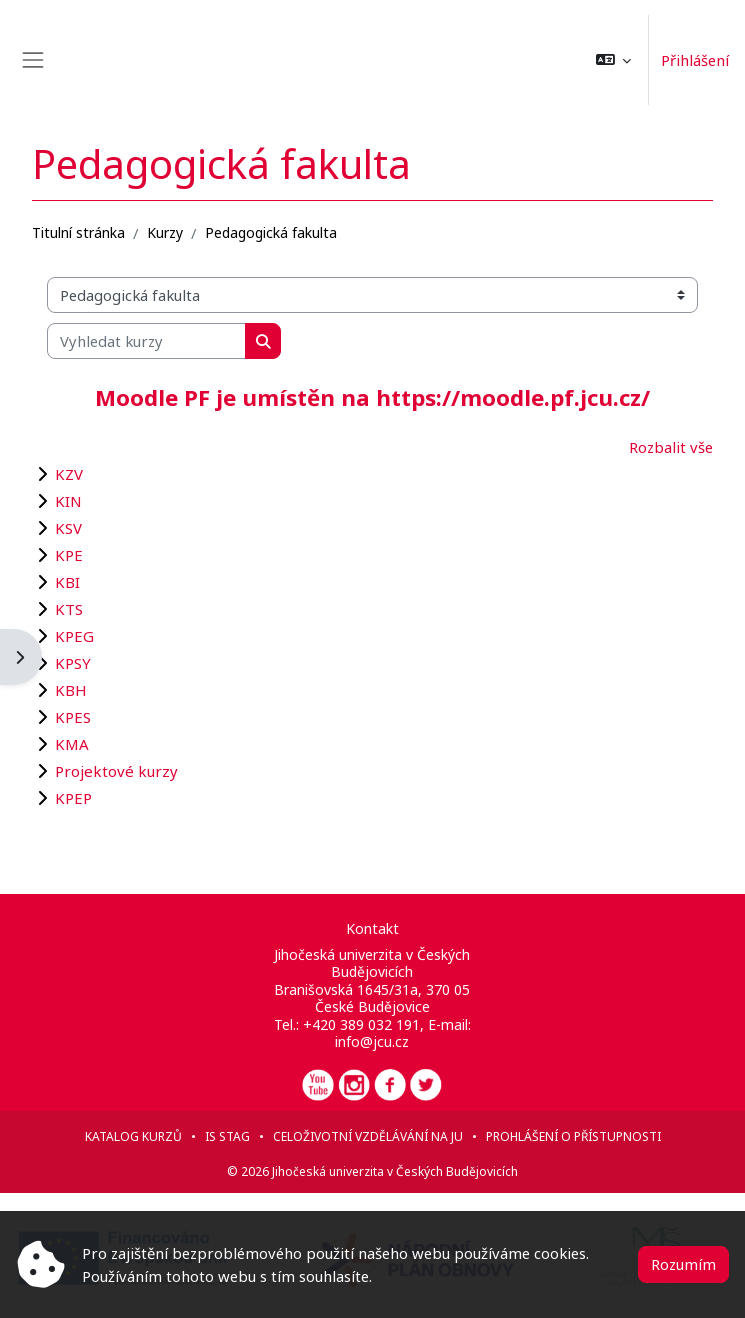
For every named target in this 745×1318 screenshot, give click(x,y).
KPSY (73, 663)
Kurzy (165, 232)
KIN (68, 501)
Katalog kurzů (133, 1136)
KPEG (74, 636)
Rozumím (683, 1264)
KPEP (73, 798)
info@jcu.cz (372, 1041)
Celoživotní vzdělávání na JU (368, 1136)
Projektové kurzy (116, 771)
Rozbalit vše (671, 447)
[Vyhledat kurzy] (146, 341)
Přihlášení (695, 60)
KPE (69, 555)
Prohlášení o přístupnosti (573, 1136)
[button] (613, 60)
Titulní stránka (78, 232)
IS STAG (227, 1136)
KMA (72, 744)
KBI (67, 582)
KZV (69, 474)
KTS (69, 609)
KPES (73, 717)
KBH (71, 690)
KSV (68, 528)
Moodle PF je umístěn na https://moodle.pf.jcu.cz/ (372, 397)
